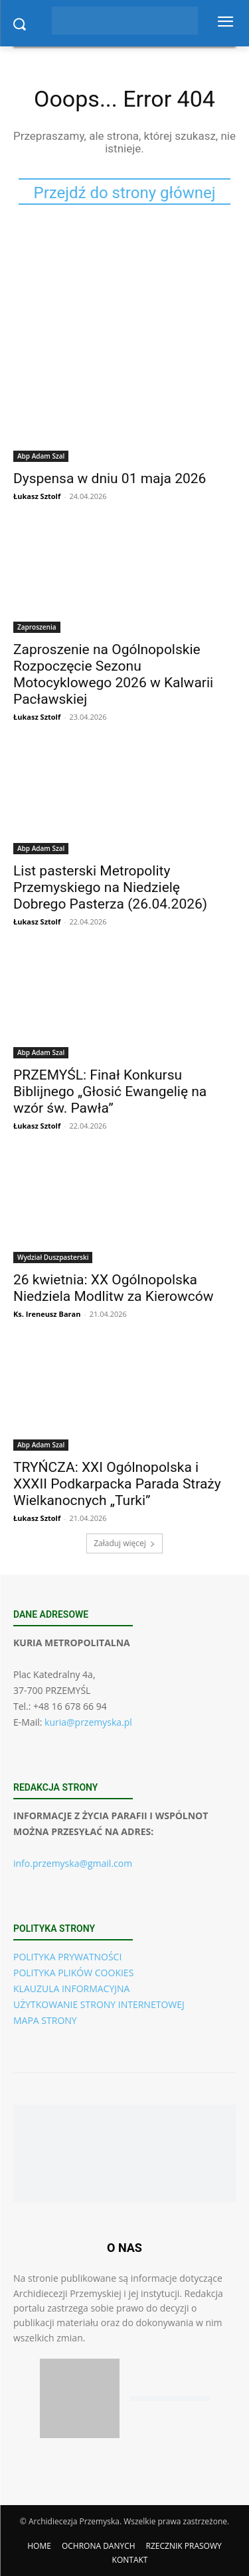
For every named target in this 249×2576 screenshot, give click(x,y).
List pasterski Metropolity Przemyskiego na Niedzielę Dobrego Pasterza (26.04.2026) (110, 887)
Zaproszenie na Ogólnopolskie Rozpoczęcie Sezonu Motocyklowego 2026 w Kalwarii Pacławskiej (113, 674)
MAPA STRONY (45, 2020)
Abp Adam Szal (40, 456)
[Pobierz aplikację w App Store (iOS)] (80, 2398)
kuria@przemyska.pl (88, 1722)
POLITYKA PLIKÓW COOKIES (73, 1972)
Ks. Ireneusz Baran (46, 1314)
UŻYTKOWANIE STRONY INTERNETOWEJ (99, 2004)
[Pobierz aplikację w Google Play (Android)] (170, 2399)
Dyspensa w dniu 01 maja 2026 (109, 478)
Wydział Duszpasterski (52, 1257)
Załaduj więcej (124, 1543)
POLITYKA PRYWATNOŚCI (67, 1956)
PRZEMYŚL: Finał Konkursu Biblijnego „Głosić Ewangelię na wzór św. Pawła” (110, 1091)
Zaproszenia (36, 627)
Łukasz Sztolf (36, 496)
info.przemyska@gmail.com (72, 1863)
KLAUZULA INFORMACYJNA (71, 1988)
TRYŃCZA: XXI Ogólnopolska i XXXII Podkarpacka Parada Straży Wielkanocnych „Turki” (117, 1483)
